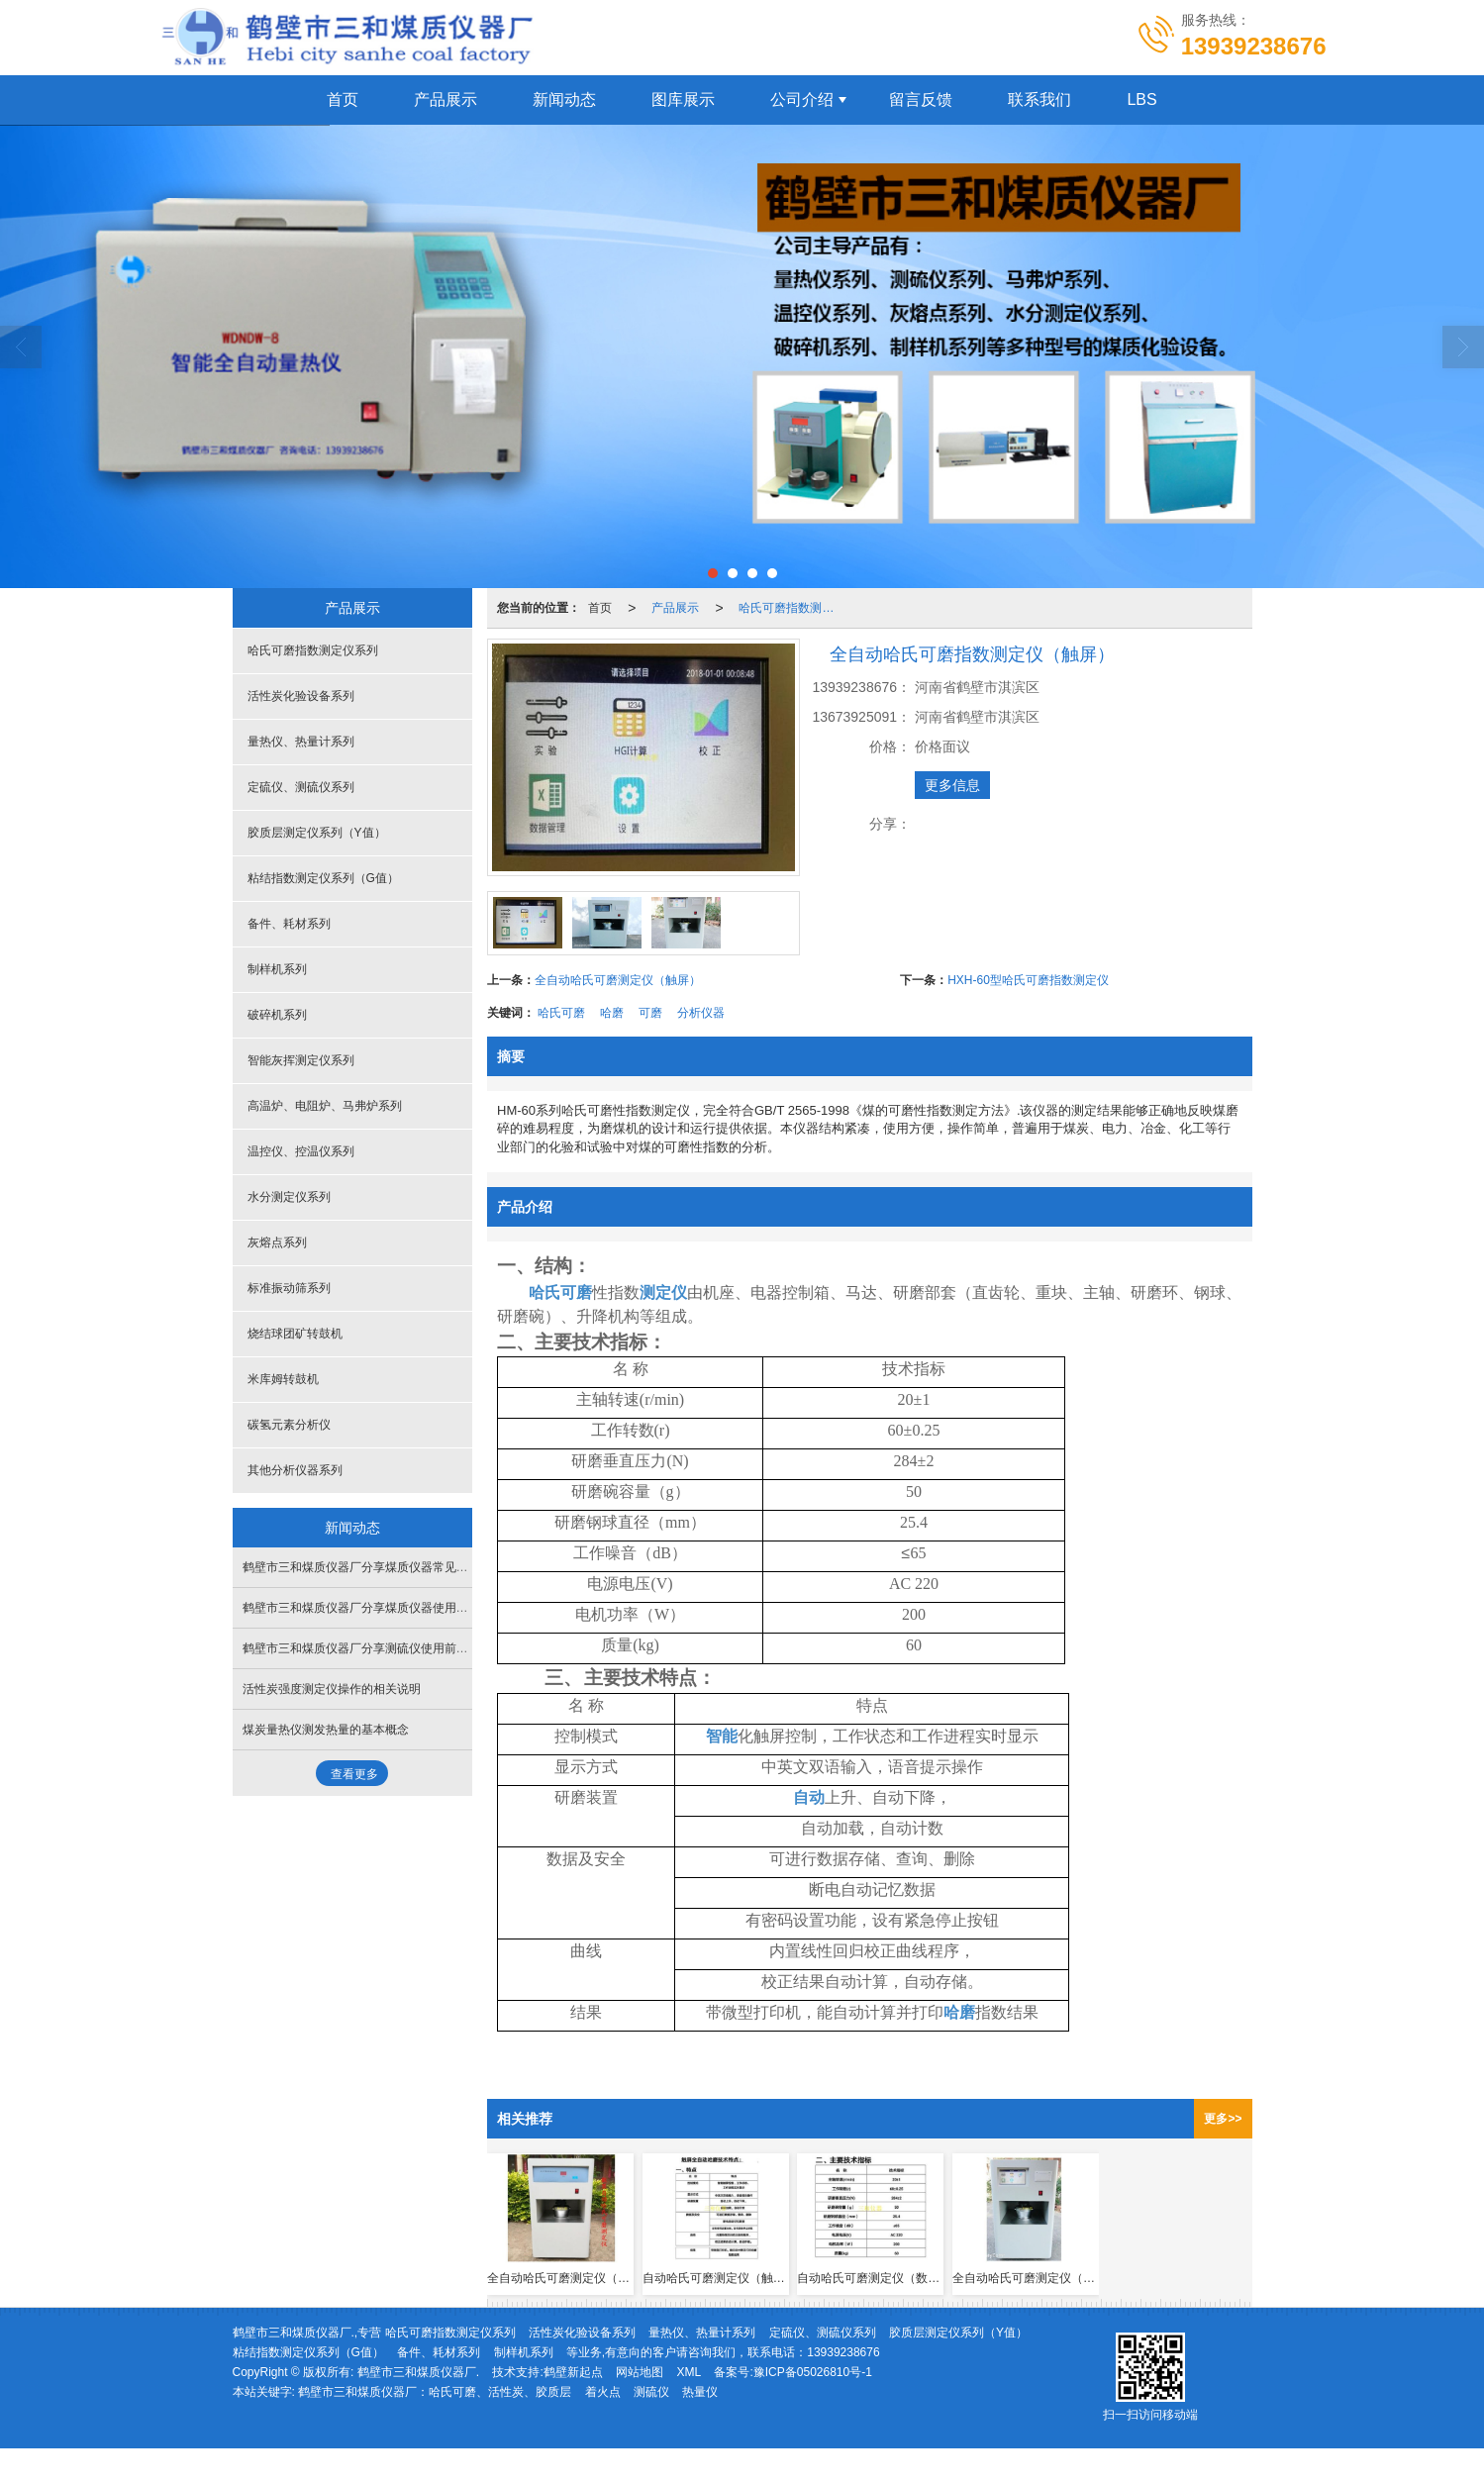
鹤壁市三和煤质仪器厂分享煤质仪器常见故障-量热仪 (381, 1567)
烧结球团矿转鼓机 (295, 1334)
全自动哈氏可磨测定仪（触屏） (618, 980)
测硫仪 (651, 2392)
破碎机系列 (277, 1015)
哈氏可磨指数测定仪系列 (792, 608)
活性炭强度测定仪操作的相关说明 (332, 1689)
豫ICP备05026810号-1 (812, 2372)
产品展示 (445, 99)
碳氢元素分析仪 (289, 1425)
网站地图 (639, 2372)
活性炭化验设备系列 (300, 696)
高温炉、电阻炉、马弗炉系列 (324, 1106)
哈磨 (612, 1013)
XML (688, 2372)
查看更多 (354, 1774)
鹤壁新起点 (573, 2372)
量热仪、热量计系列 (300, 741)
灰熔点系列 (277, 1242)
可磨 (650, 1013)
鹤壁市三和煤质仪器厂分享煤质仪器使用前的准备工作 (385, 1608)
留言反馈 (920, 99)
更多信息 (952, 785)
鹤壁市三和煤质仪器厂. (418, 2372)
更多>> (1222, 2119)
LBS (1141, 99)
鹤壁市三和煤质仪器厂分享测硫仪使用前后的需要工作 (385, 1648)
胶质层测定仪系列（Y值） (316, 833)
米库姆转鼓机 (283, 1379)
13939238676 (843, 2352)
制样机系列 (277, 969)
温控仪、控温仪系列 (300, 1151)
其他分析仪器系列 (295, 1470)
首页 (342, 99)
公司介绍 (802, 99)
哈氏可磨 (561, 1013)
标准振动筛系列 (289, 1288)
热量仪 (700, 2392)
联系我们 (1039, 99)
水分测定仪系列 (289, 1197)
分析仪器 (701, 1013)
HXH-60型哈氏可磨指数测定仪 (1028, 980)
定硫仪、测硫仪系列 (300, 787)
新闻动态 (564, 99)
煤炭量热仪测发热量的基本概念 (326, 1730)
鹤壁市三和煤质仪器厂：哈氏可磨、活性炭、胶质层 (434, 2392)
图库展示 (683, 99)
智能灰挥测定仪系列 (300, 1060)
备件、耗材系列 (289, 924)
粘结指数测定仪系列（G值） (323, 878)
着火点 (603, 2392)
